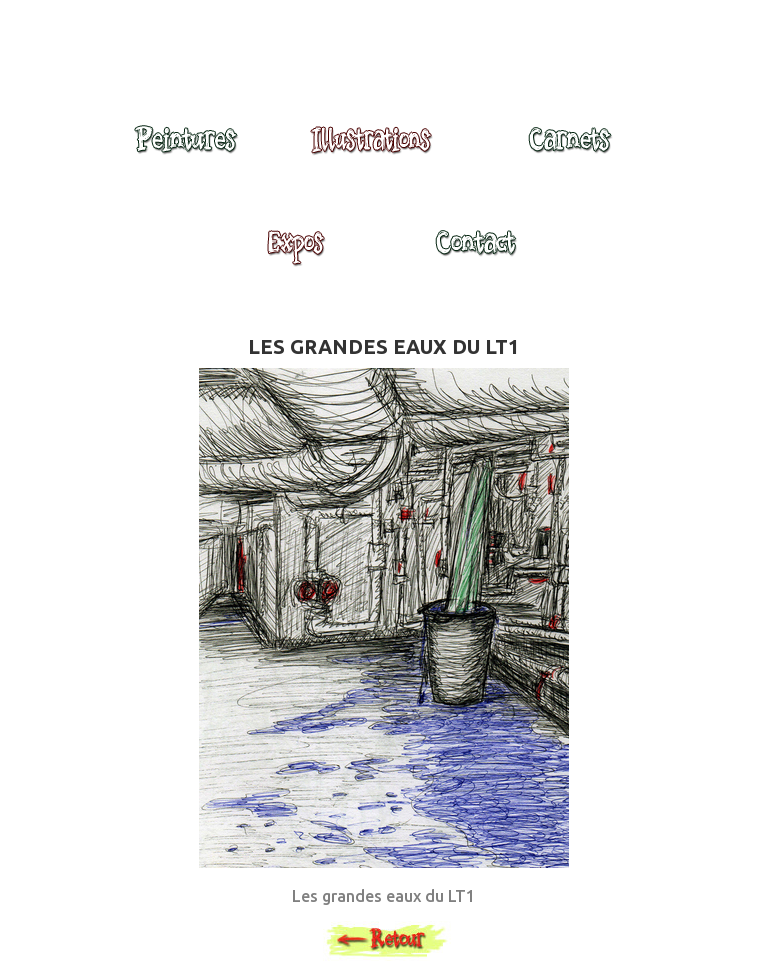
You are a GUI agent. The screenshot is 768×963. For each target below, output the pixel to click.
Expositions (290, 252)
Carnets (575, 149)
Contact (475, 252)
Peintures (183, 149)
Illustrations (376, 149)
